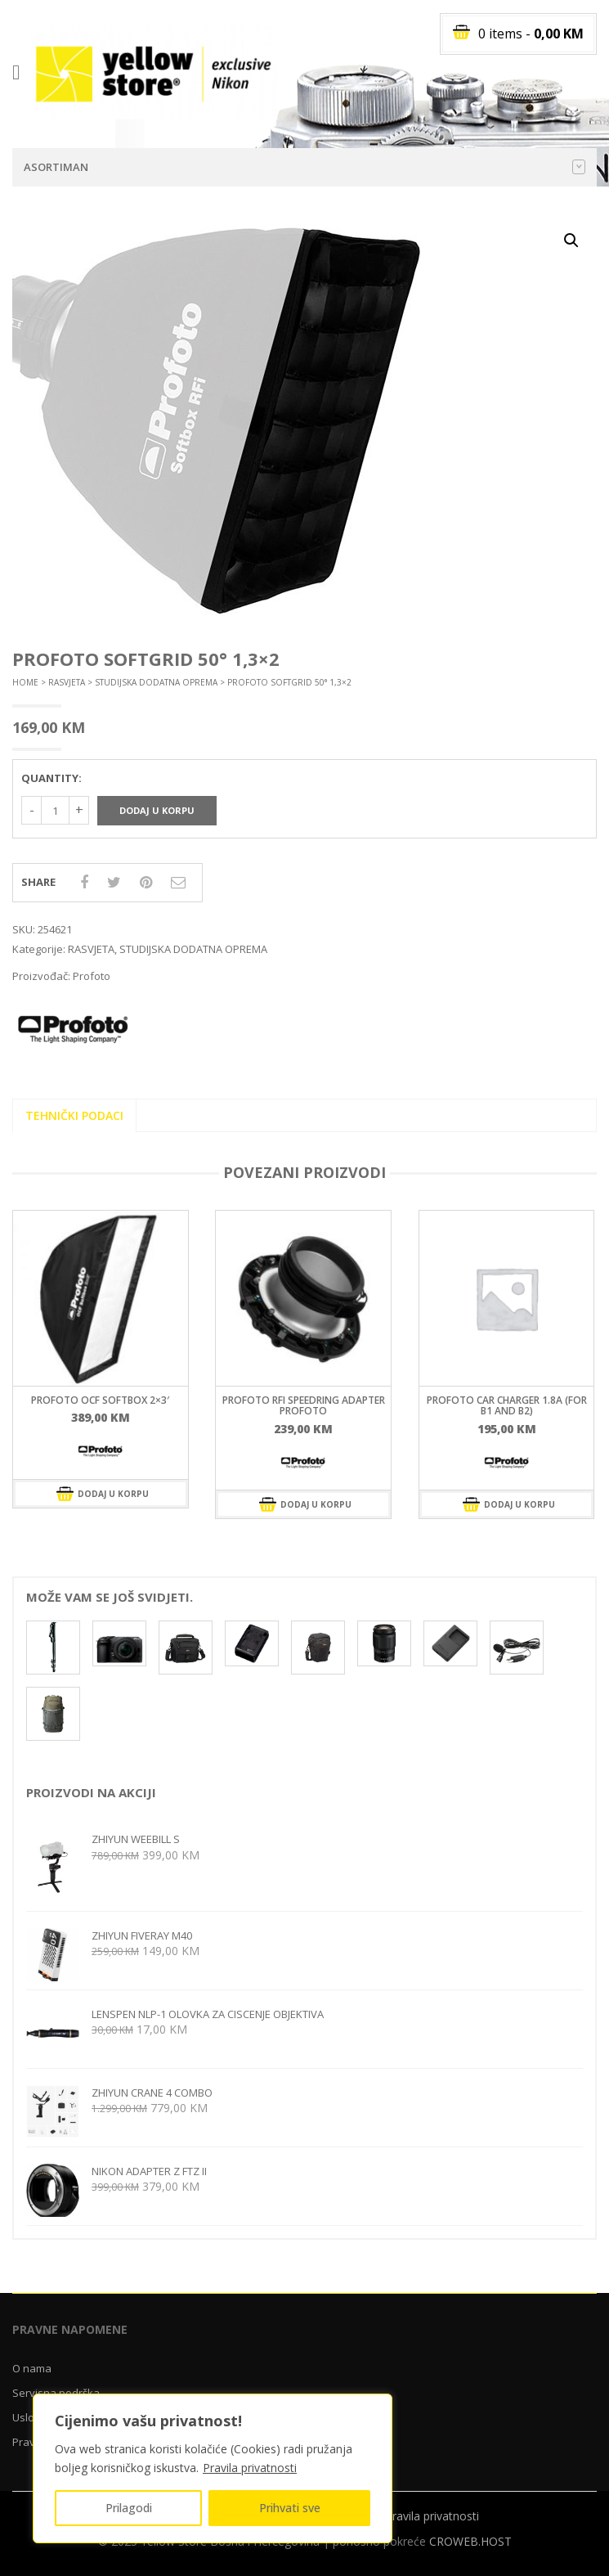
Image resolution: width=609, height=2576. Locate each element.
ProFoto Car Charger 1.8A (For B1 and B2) (507, 1405)
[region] (212, 2468)
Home (25, 682)
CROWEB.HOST (470, 2541)
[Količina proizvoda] (55, 810)
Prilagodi (128, 2507)
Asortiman (304, 167)
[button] (571, 240)
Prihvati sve (289, 2507)
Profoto (91, 976)
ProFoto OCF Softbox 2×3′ (100, 1400)
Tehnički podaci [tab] (74, 1115)
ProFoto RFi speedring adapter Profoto (303, 1405)
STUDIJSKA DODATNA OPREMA (156, 682)
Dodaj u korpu (157, 810)
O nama (31, 2368)
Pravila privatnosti (250, 2467)
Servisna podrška (56, 2392)
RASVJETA (66, 682)
